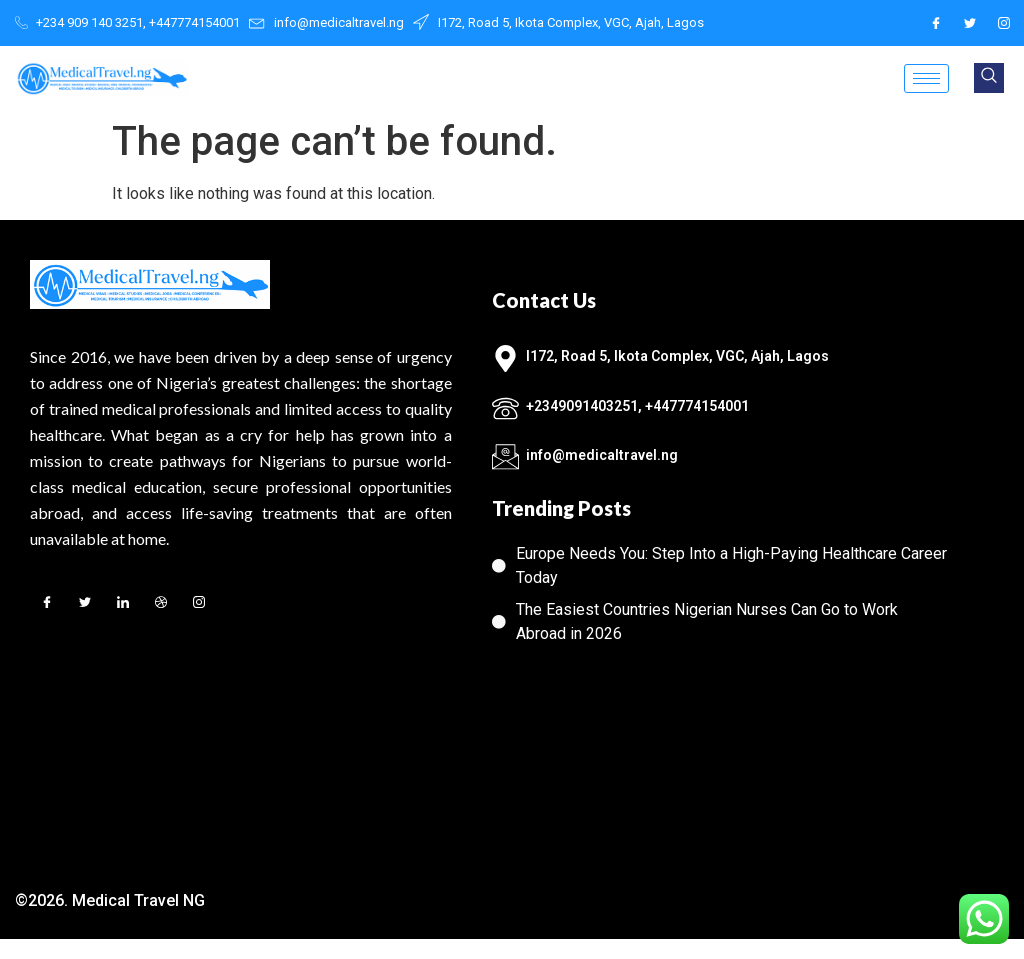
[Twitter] (970, 23)
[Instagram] (1004, 23)
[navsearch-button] (989, 78)
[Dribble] (161, 604)
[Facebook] (936, 23)
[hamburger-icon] (926, 78)
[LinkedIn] (123, 604)
